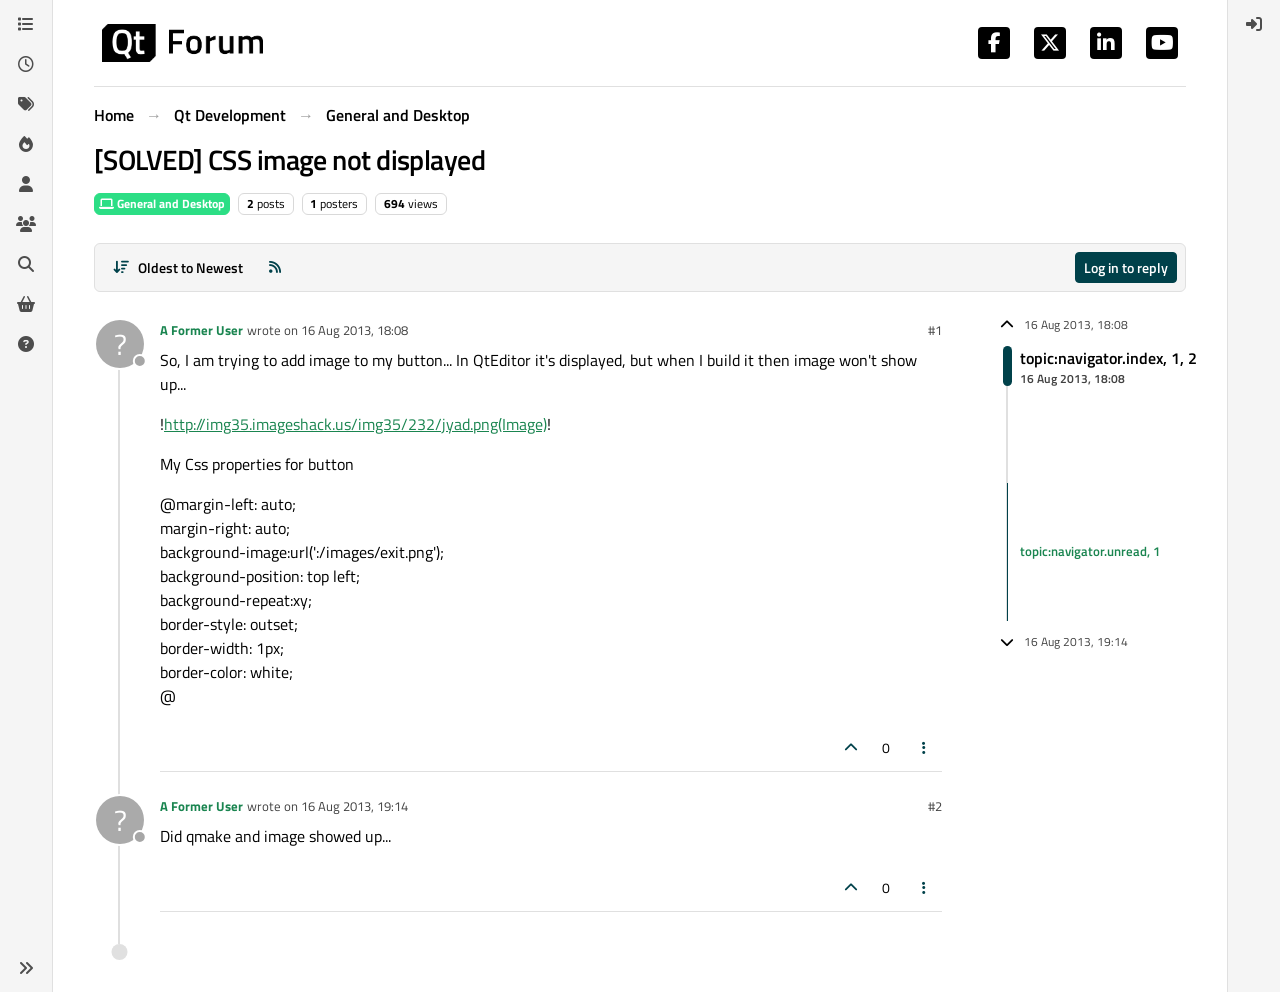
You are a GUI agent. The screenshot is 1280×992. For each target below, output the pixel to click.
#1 (935, 330)
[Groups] (26, 224)
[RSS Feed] (275, 267)
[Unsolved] (26, 344)
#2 (935, 806)
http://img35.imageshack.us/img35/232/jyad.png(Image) (355, 424)
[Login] (1254, 24)
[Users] (26, 184)
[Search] (26, 264)
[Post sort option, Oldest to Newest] (177, 267)
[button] (26, 968)
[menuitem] (1254, 24)
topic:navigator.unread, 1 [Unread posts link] (1090, 551)
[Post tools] (925, 747)
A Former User (201, 330)
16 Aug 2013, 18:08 (354, 330)
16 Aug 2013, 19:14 (354, 806)
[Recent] (26, 64)
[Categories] (26, 24)
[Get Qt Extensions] (26, 304)
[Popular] (26, 144)
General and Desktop (162, 203)
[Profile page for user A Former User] (120, 344)
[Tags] (26, 104)
